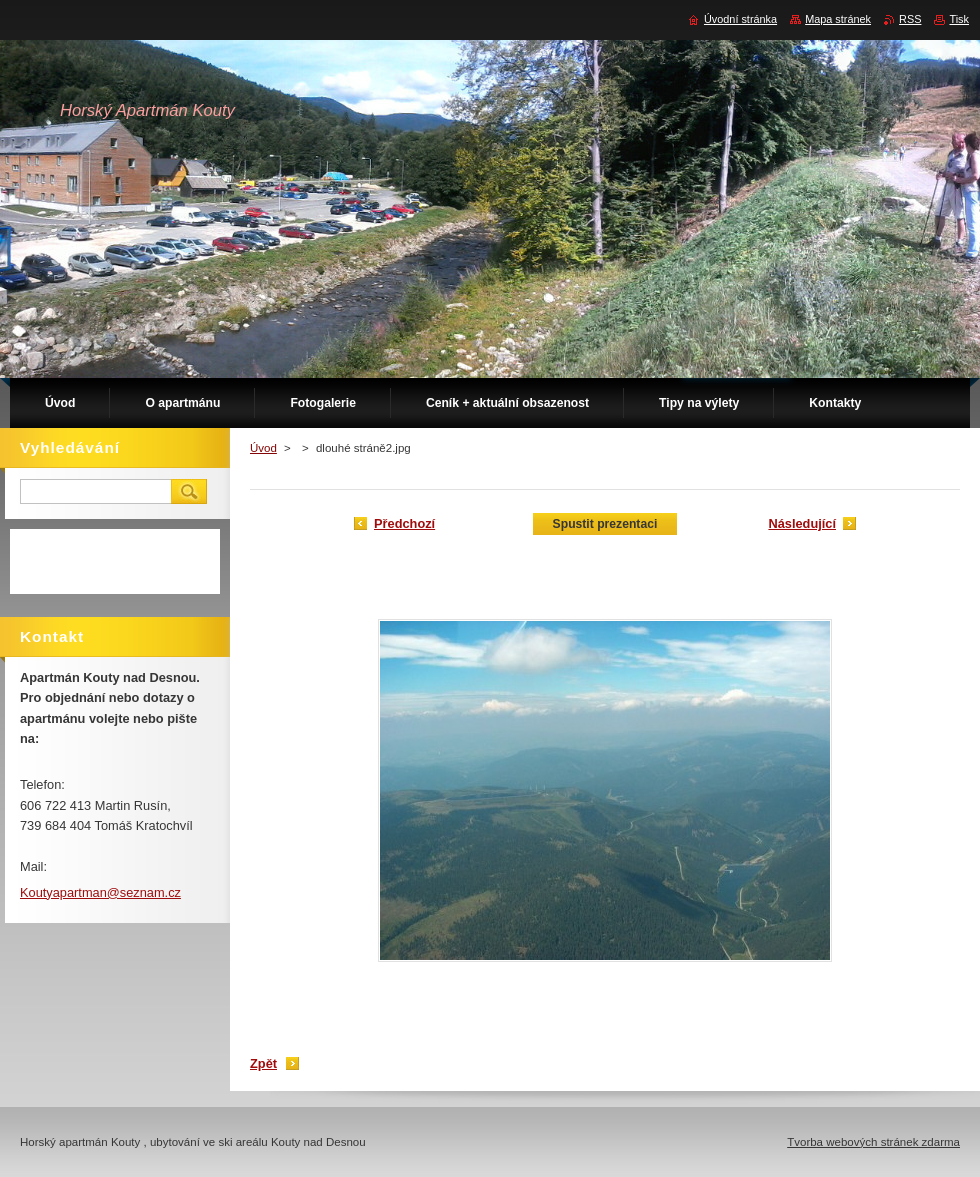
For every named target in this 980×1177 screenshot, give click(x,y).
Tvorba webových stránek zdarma (873, 1142)
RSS (910, 19)
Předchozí (404, 523)
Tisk (959, 19)
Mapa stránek (838, 19)
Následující (802, 523)
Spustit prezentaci (605, 524)
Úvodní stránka (740, 19)
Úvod (263, 448)
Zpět (263, 1063)
